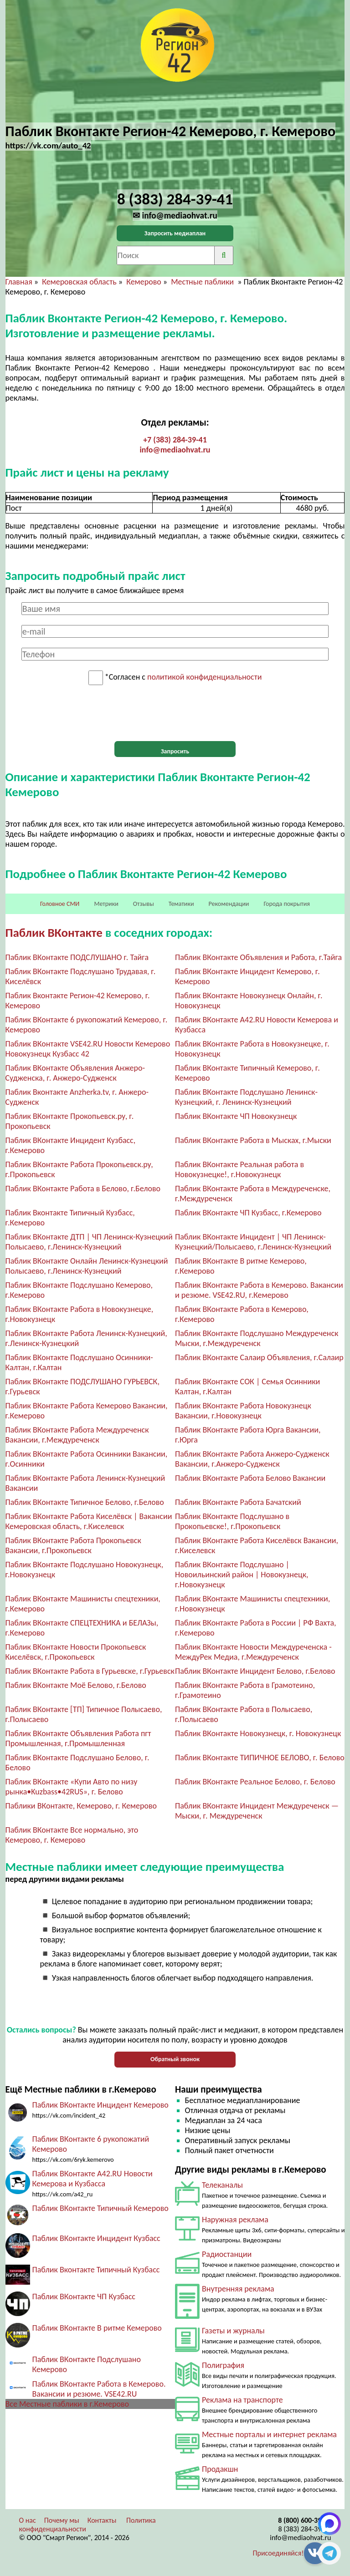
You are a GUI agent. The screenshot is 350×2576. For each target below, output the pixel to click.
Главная (18, 282)
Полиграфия (223, 2365)
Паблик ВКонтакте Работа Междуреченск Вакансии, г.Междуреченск (77, 1435)
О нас (27, 2520)
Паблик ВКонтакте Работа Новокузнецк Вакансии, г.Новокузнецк (243, 1411)
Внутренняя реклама (238, 2289)
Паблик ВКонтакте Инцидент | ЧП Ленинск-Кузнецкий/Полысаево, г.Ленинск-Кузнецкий (253, 1242)
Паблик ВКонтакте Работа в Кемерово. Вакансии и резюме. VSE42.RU (99, 2389)
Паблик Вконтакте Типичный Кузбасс (96, 2270)
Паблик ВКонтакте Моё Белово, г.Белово (75, 1685)
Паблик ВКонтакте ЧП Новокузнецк (236, 1116)
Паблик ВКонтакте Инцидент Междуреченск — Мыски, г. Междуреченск (257, 1811)
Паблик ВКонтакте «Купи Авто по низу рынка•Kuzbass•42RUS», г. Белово (71, 1787)
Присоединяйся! (278, 2553)
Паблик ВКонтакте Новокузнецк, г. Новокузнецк (258, 1733)
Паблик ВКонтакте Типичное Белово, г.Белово (84, 1502)
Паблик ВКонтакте (54, 932)
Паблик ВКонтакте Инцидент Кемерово (100, 2105)
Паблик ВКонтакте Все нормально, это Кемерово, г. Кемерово (72, 1835)
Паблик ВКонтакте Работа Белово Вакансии (250, 1478)
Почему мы (61, 2520)
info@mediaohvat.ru (174, 450)
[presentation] (175, 713)
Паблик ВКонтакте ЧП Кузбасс (83, 2296)
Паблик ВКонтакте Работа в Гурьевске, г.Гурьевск (90, 1671)
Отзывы (143, 904)
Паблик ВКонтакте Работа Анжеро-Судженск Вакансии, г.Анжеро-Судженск (252, 1459)
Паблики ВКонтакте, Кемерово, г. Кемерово (81, 1806)
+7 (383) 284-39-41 (175, 440)
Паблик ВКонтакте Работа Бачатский (238, 1502)
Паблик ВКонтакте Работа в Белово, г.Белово (83, 1189)
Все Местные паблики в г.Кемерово (67, 2404)
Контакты (102, 2520)
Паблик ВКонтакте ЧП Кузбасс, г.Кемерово (248, 1213)
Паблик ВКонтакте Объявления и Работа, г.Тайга (258, 957)
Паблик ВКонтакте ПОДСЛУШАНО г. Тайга (77, 957)
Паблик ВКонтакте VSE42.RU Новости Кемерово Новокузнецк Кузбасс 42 (87, 1049)
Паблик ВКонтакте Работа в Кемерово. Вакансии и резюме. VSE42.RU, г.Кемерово (259, 1290)
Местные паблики (203, 282)
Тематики (181, 904)
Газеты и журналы (233, 2331)
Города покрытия (287, 904)
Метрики (106, 904)
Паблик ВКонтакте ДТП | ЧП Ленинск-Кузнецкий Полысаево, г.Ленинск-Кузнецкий (89, 1242)
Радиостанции (227, 2254)
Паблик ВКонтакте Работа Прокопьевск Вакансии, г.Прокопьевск (73, 1545)
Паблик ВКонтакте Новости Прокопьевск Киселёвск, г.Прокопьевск (75, 1652)
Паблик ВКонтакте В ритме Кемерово (97, 2328)
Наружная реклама (235, 2220)
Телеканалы (222, 2185)
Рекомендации (229, 904)
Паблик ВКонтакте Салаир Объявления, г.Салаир (259, 1357)
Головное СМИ (59, 904)
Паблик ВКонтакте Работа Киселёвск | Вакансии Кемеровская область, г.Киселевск (88, 1521)
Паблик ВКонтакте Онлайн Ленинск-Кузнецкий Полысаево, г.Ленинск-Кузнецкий (86, 1266)
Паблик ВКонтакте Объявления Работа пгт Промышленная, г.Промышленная (78, 1738)
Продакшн (220, 2469)
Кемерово (143, 282)
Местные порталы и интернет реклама (269, 2434)
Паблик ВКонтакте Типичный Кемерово (100, 2208)
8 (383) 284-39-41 (304, 2529)
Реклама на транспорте (242, 2400)
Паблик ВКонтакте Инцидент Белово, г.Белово (255, 1671)
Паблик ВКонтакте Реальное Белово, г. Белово (255, 1782)
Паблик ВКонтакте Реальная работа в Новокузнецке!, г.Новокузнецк (239, 1169)
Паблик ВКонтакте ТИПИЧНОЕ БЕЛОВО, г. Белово (260, 1758)
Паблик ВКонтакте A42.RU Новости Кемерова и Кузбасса (92, 2179)
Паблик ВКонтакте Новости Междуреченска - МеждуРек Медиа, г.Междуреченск (253, 1652)
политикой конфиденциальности (204, 677)
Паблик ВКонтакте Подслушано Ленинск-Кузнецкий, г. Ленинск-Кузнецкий (246, 1097)
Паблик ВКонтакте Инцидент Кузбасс (96, 2238)
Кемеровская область (79, 282)
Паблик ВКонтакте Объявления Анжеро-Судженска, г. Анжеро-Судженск (75, 1073)
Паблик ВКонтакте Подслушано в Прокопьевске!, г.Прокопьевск (232, 1521)
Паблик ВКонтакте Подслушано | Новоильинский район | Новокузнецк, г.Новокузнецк (241, 1575)
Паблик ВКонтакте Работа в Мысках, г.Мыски (253, 1140)
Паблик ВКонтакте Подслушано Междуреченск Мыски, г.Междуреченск (256, 1338)
